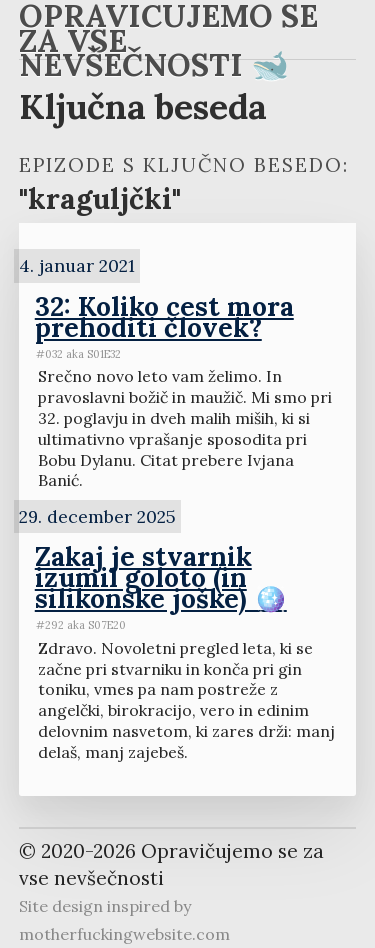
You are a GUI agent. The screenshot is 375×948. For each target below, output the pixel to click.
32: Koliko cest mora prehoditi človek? (164, 316)
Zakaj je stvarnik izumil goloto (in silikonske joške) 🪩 (161, 577)
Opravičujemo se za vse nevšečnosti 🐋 (168, 44)
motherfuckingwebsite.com (124, 934)
